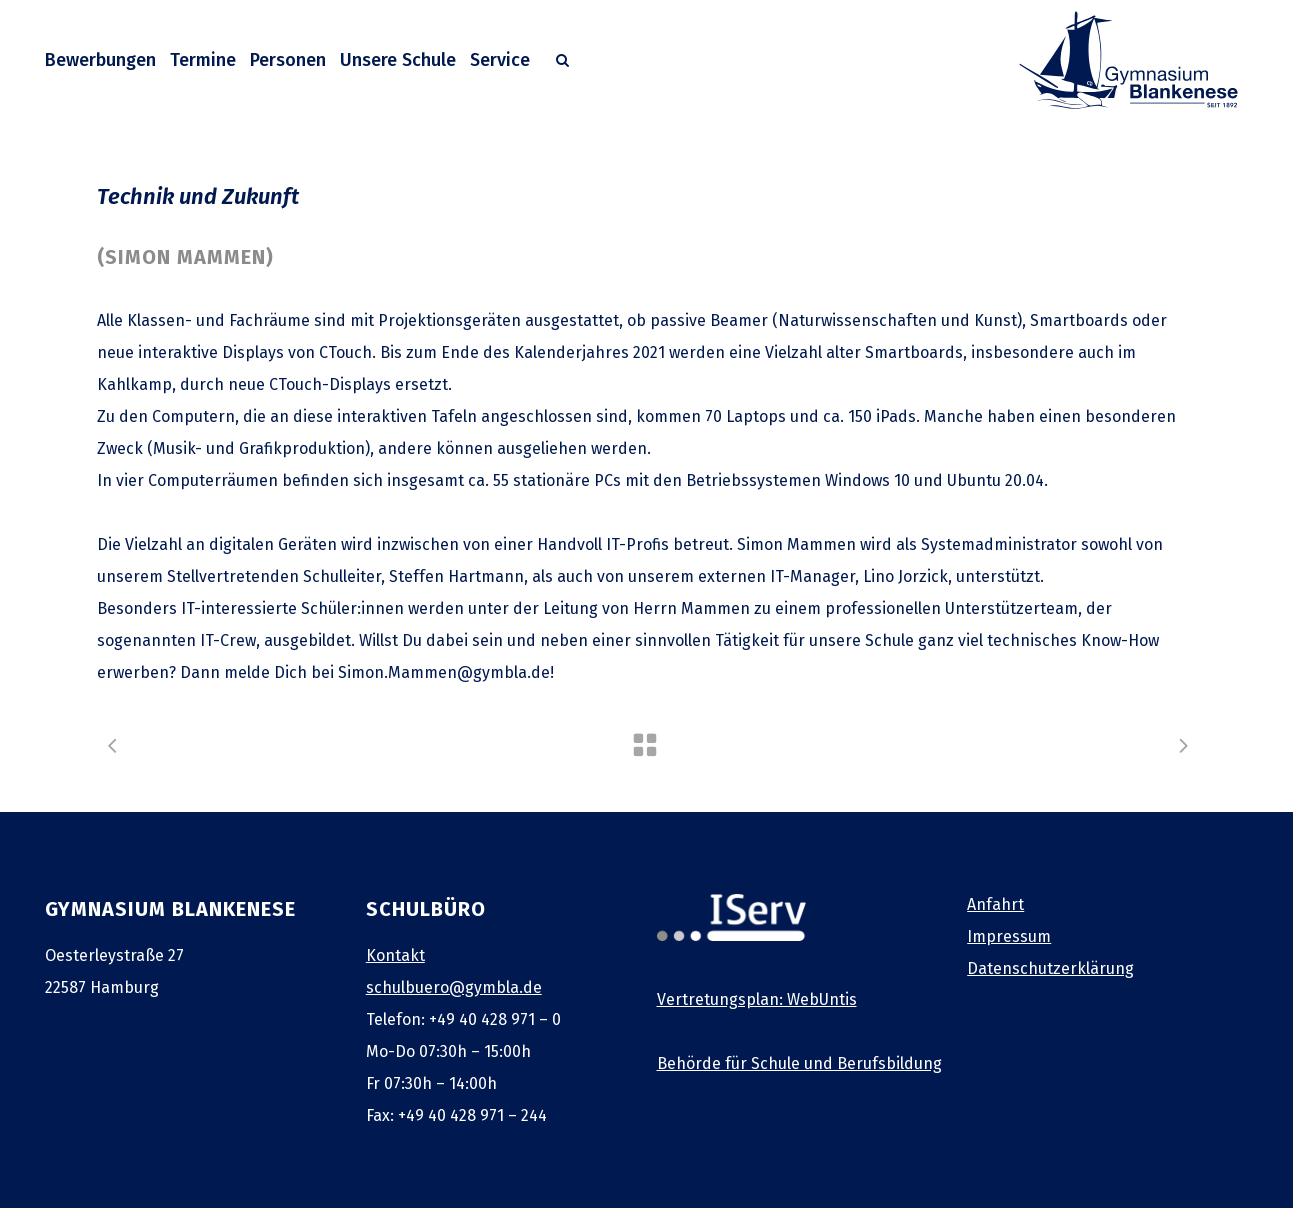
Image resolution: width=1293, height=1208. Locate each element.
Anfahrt (995, 904)
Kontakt (395, 955)
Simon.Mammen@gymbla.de (444, 672)
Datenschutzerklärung (1050, 968)
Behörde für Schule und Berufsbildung (799, 1063)
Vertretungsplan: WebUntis (757, 999)
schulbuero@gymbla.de (454, 987)
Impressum (1009, 936)
